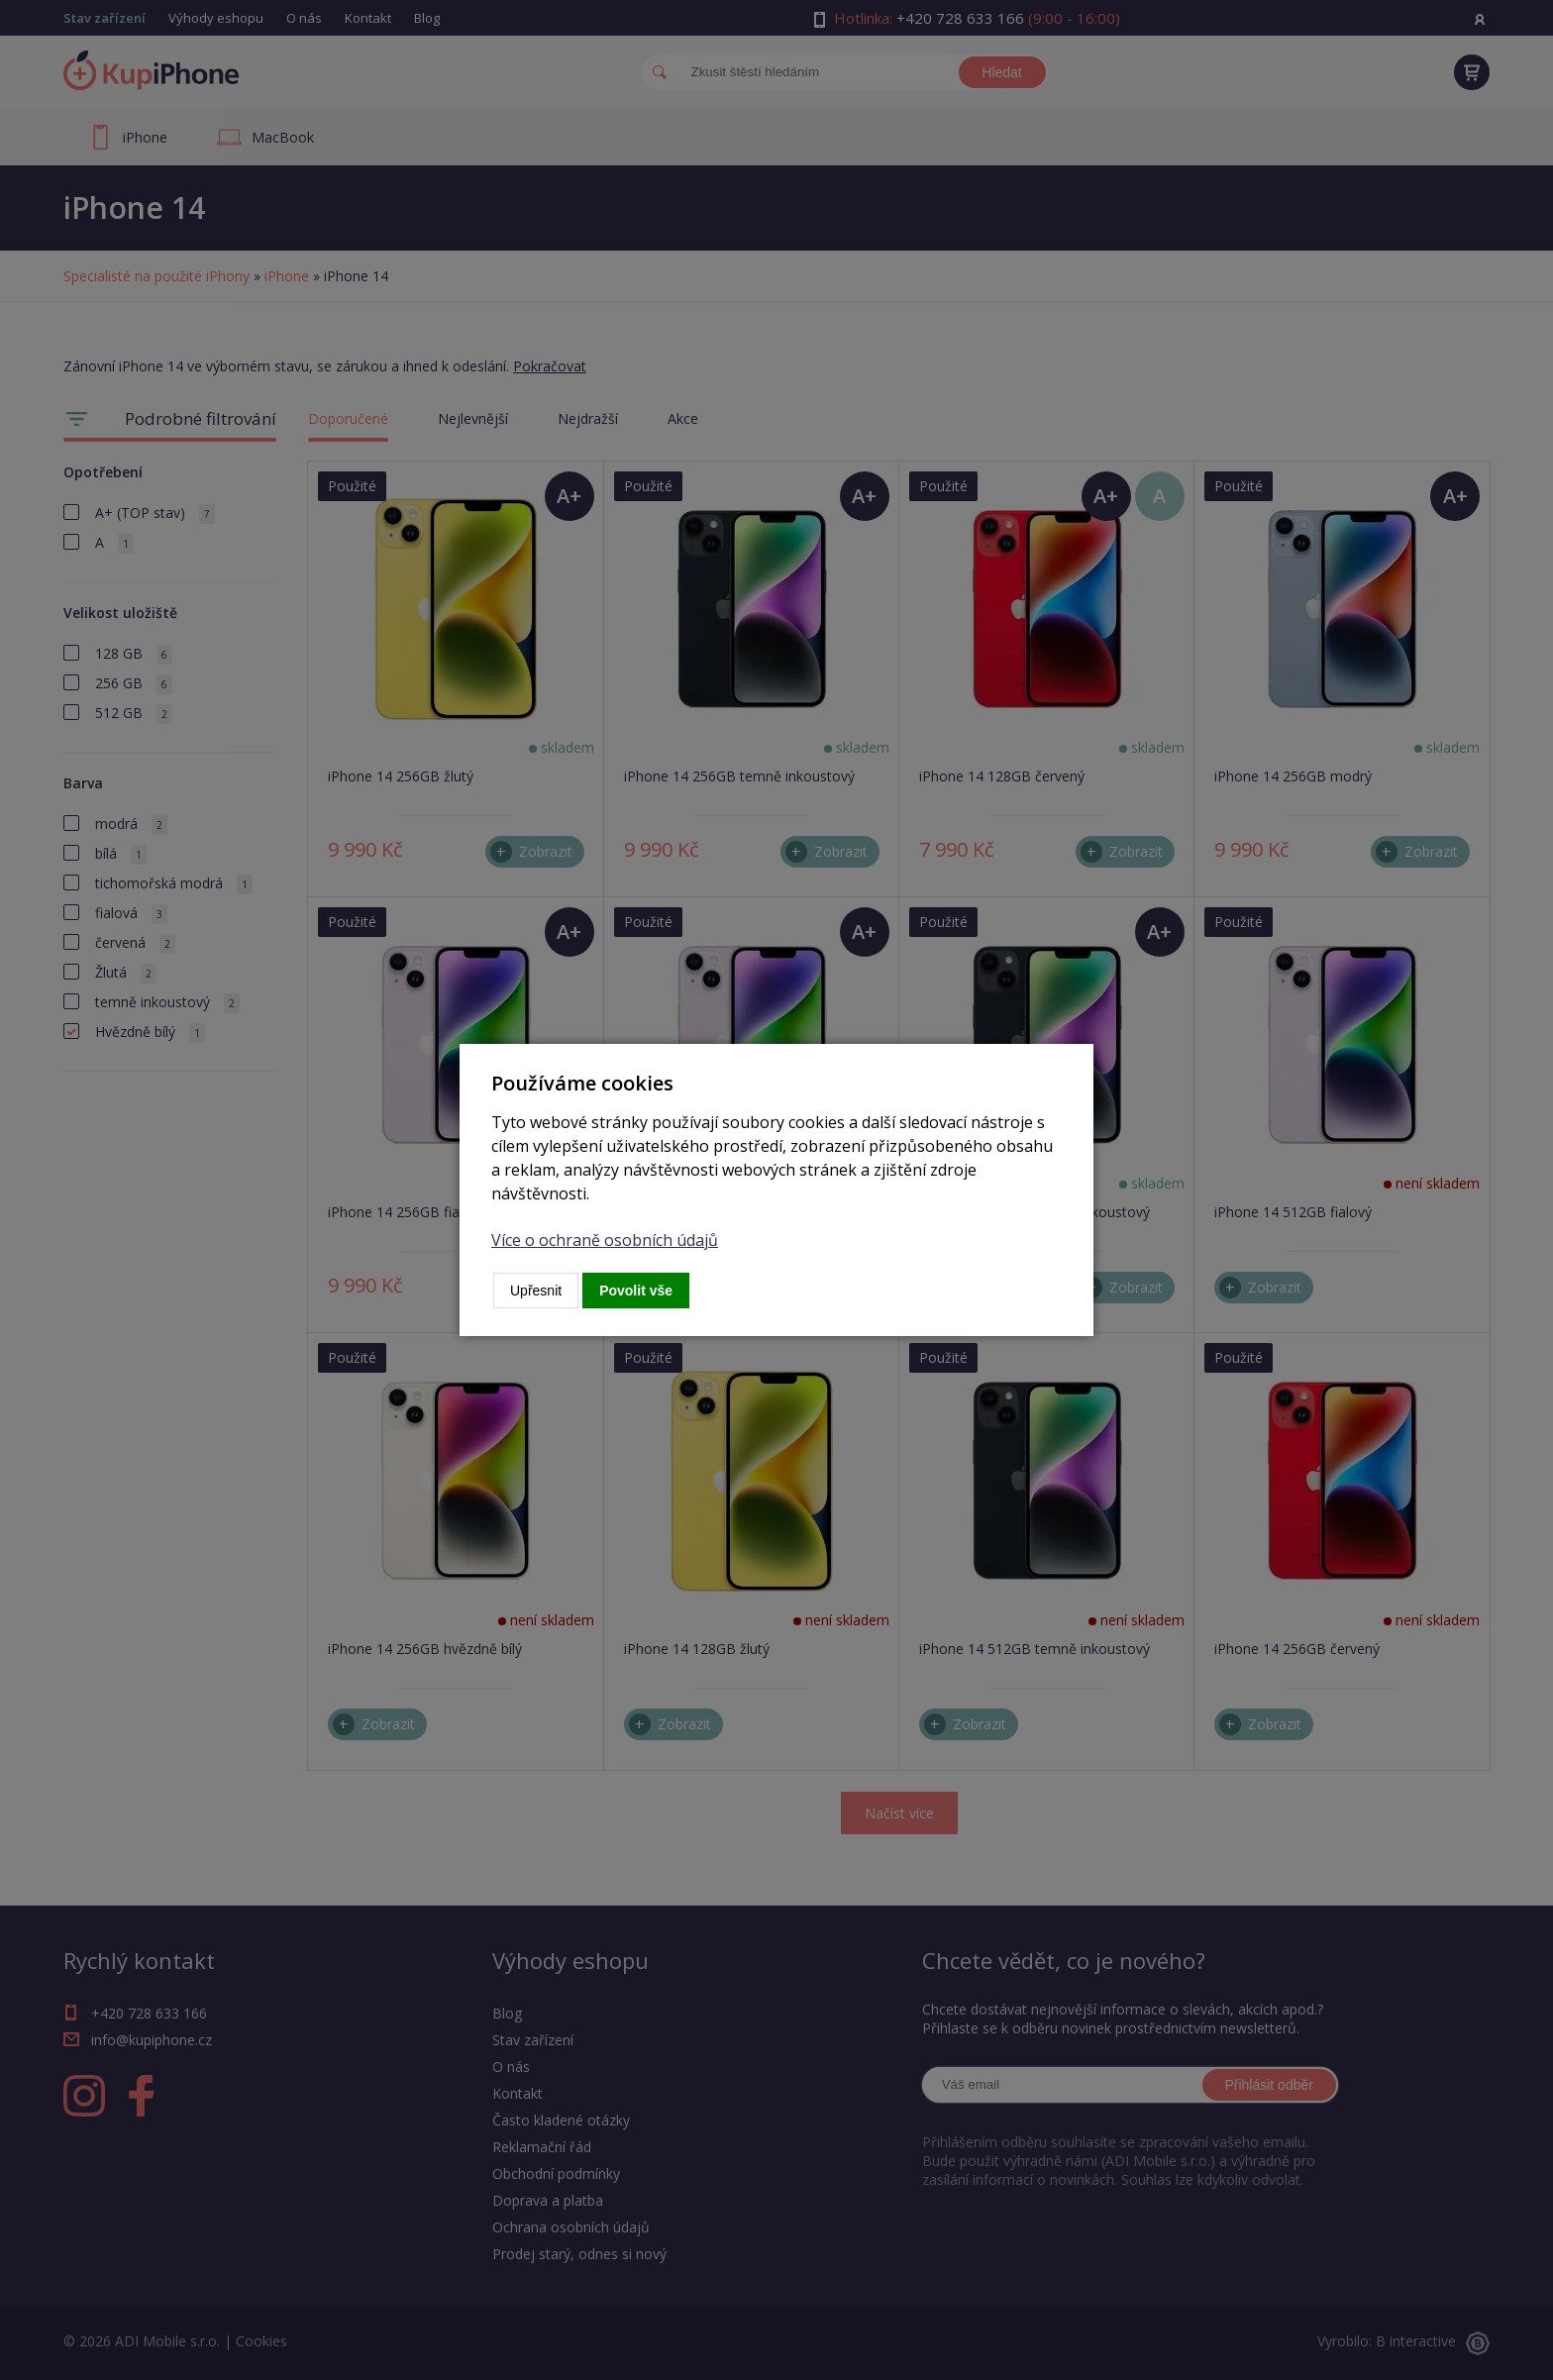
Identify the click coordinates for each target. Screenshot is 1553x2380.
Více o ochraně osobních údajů (604, 1240)
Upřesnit (536, 1290)
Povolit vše (636, 1290)
